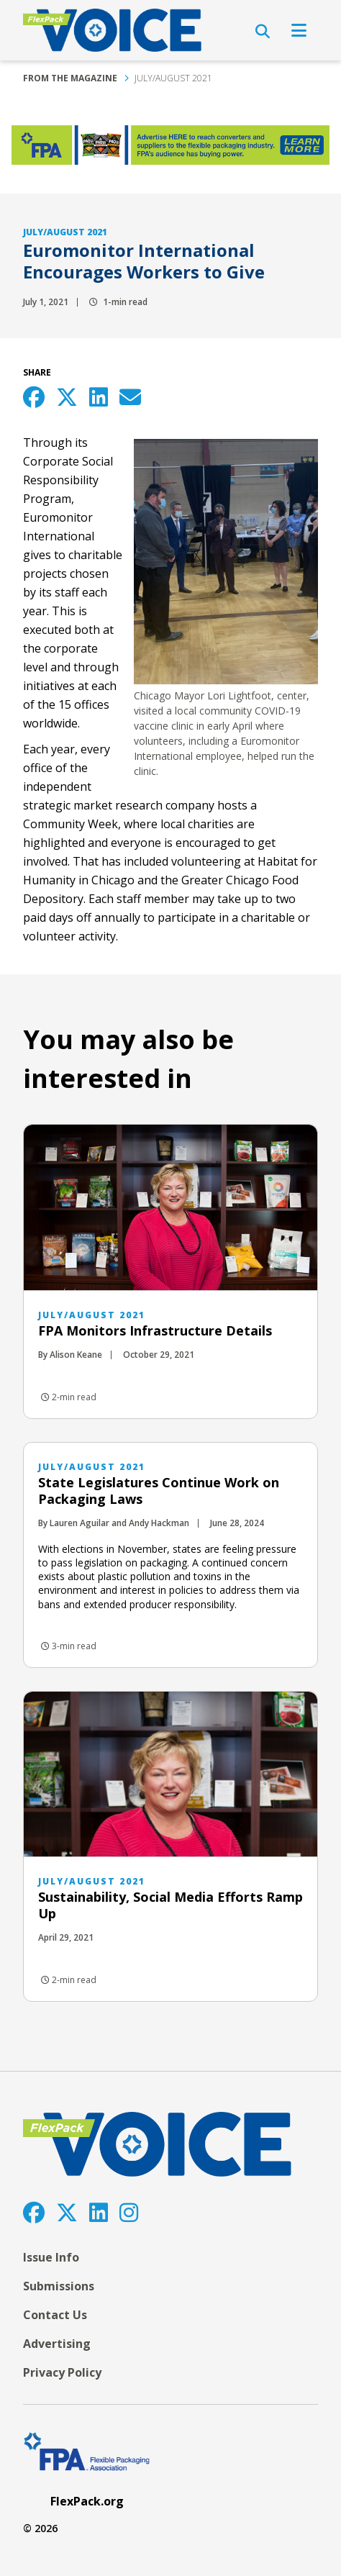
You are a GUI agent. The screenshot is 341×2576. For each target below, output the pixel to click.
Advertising (57, 2343)
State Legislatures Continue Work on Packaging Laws (158, 1490)
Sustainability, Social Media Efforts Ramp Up (170, 1905)
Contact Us (55, 2315)
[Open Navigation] (299, 30)
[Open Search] (262, 31)
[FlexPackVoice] (112, 30)
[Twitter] (67, 2212)
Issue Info (51, 2257)
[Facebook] (34, 2212)
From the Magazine (70, 78)
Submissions (58, 2286)
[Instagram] (128, 2212)
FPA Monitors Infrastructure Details (155, 1330)
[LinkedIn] (98, 2212)
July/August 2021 (173, 78)
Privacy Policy (62, 2372)
